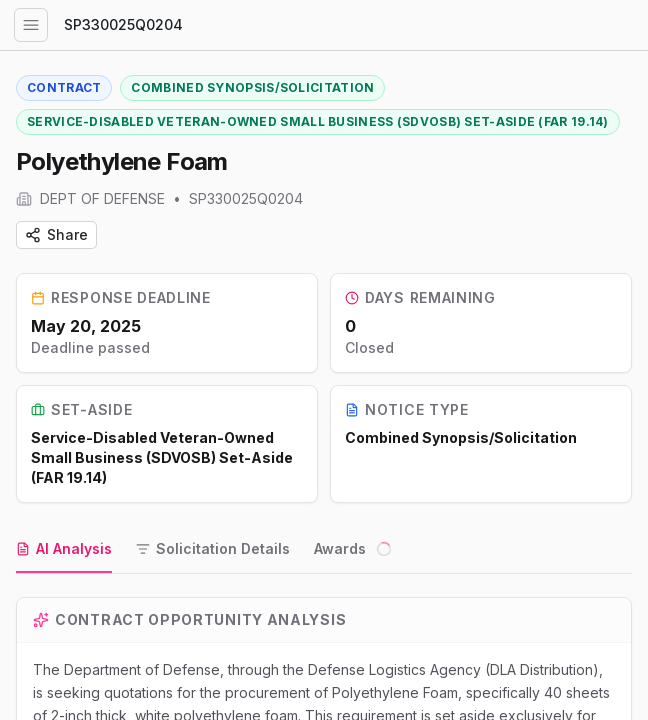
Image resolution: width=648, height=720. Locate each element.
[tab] (64, 550)
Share (56, 234)
